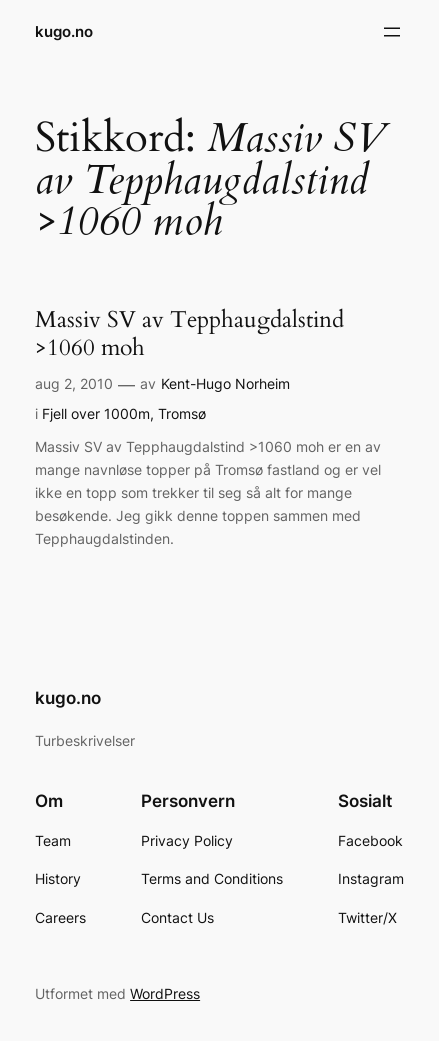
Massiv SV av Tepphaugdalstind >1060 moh (189, 334)
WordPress (165, 993)
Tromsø (182, 413)
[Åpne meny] (392, 32)
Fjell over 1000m (96, 413)
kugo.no (64, 32)
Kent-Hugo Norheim (225, 383)
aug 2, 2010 (74, 383)
